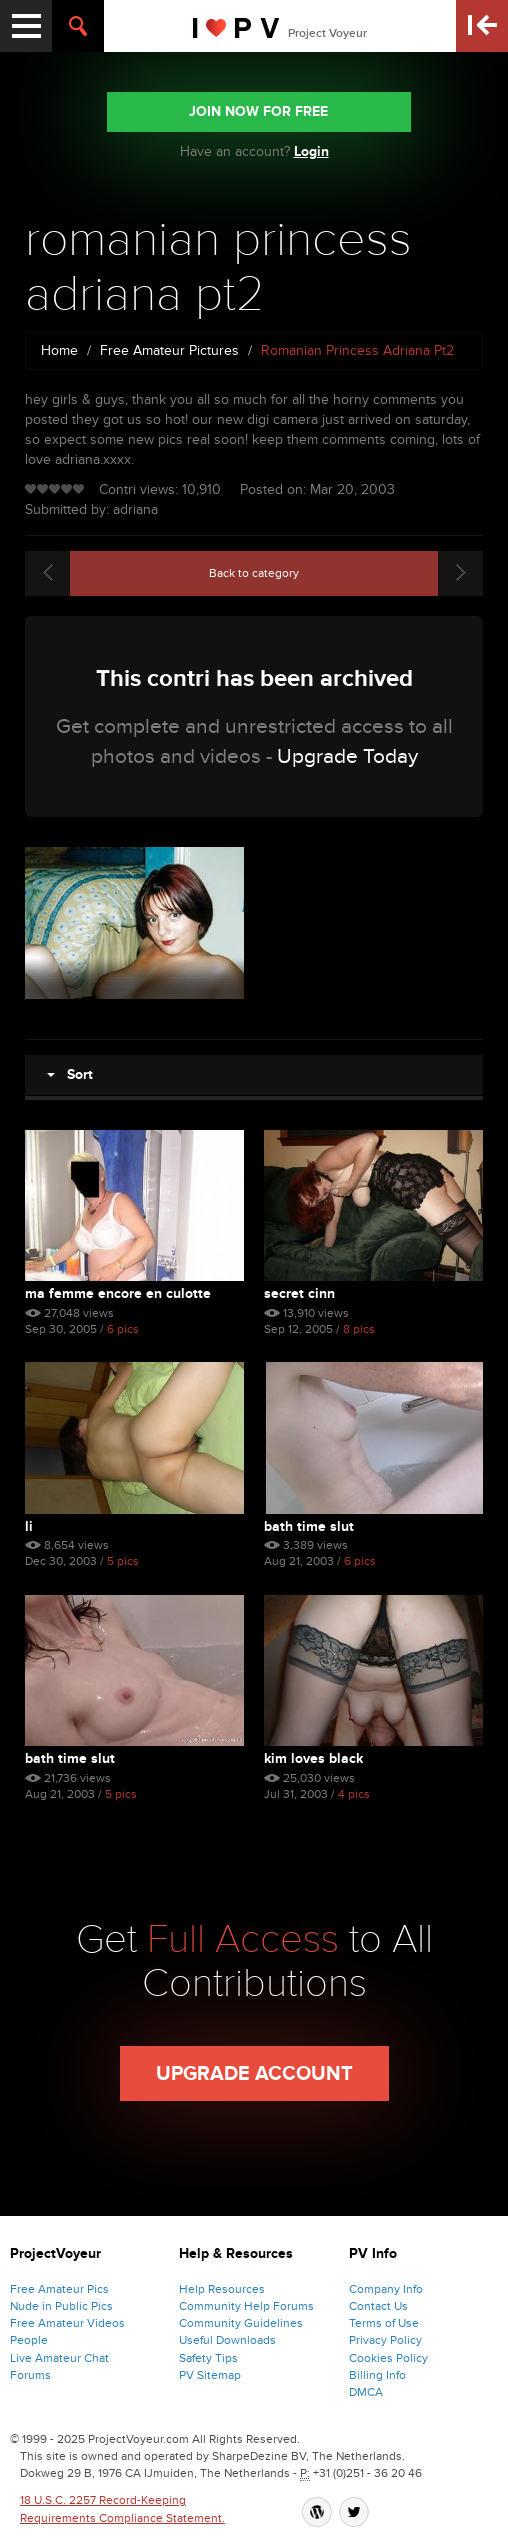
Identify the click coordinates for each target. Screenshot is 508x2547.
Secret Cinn (299, 1293)
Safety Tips (208, 2358)
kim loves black (313, 1758)
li (29, 1526)
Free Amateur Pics (59, 2289)
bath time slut (309, 1526)
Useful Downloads (227, 2340)
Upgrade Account (254, 2074)
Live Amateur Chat (59, 2358)
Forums (30, 2375)
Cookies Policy (388, 2358)
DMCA (366, 2392)
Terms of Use (384, 2323)
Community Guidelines (241, 2323)
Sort (70, 1074)
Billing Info (377, 2375)
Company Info (386, 2289)
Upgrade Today (347, 756)
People (29, 2340)
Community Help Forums (246, 2306)
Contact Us (378, 2306)
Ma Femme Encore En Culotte (118, 1293)
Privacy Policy (385, 2340)
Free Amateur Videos (67, 2323)
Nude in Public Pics (61, 2306)
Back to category (254, 573)
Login (311, 151)
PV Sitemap (210, 2375)
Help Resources (222, 2289)
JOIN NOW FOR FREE (258, 111)
